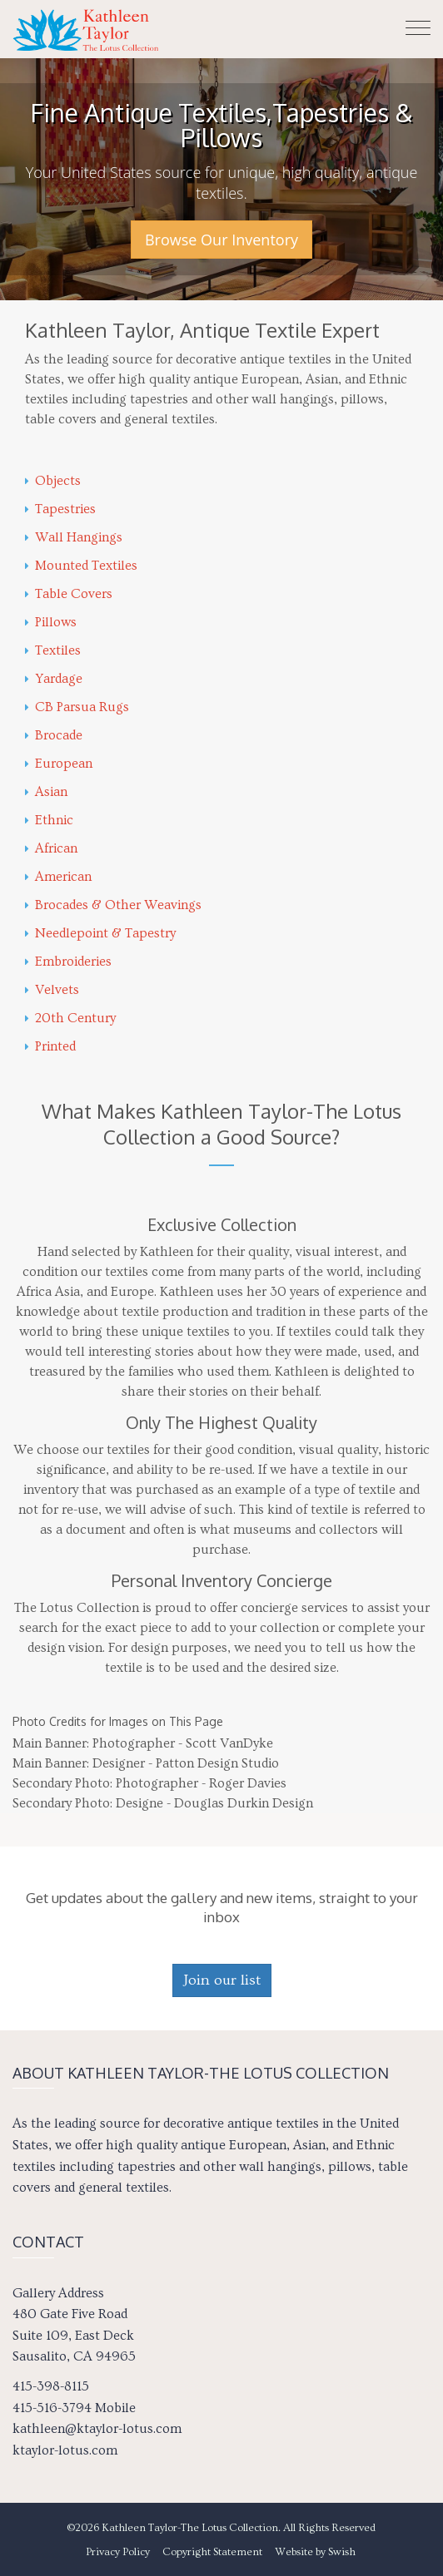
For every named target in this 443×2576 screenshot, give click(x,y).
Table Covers (68, 593)
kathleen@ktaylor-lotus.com (97, 2428)
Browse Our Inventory (221, 240)
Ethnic (49, 820)
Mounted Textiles (81, 565)
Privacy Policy (118, 2552)
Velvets (52, 989)
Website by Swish (315, 2552)
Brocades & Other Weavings (113, 904)
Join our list (222, 1980)
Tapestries (60, 509)
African (51, 848)
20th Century (70, 1018)
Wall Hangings (73, 537)
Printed (50, 1046)
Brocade (53, 735)
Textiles (53, 650)
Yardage (53, 678)
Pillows (51, 622)
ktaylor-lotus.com (64, 2450)
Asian (46, 791)
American (58, 876)
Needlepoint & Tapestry (100, 933)
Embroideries (68, 961)
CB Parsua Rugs (77, 707)
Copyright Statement (212, 2552)
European (58, 763)
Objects (53, 480)
